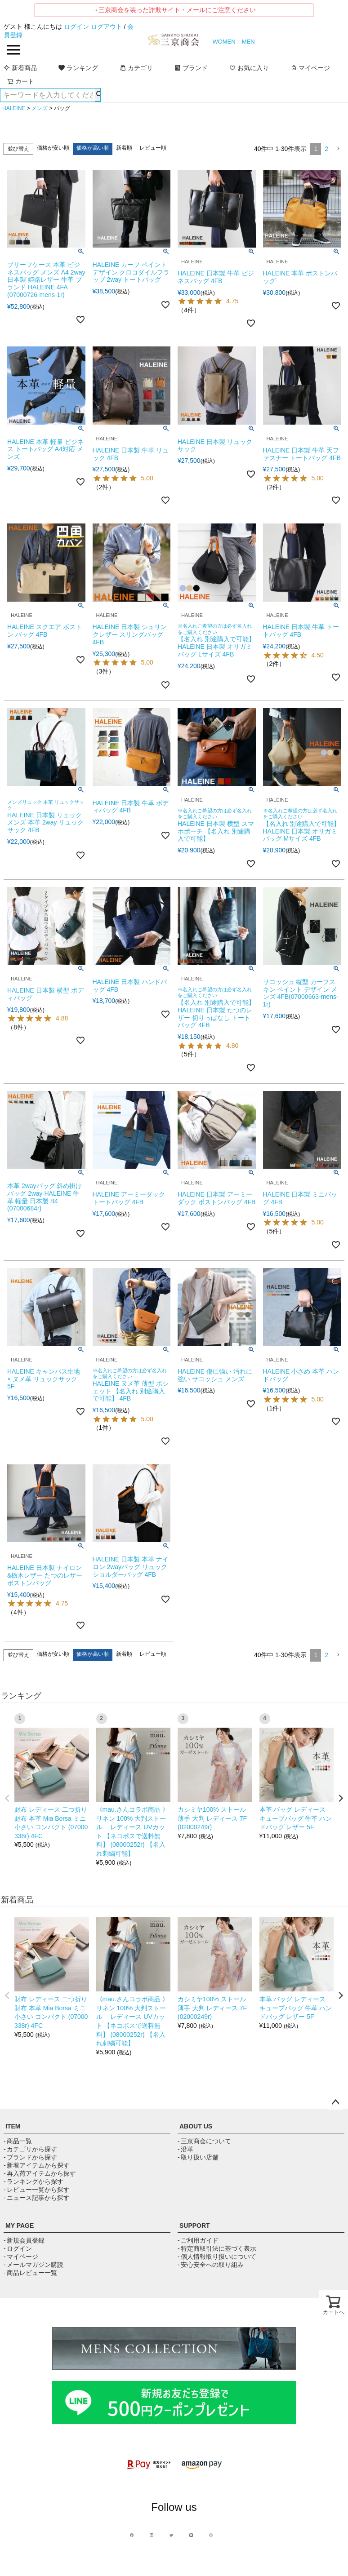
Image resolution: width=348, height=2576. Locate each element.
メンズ (39, 108)
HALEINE (13, 108)
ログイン (76, 26)
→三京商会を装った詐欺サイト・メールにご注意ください (174, 9)
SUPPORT (194, 2225)
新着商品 (20, 67)
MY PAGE (19, 2225)
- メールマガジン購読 (33, 2264)
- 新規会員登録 (24, 2240)
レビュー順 (152, 148)
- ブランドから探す (30, 2157)
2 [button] (326, 148)
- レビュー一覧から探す (37, 2189)
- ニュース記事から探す (37, 2197)
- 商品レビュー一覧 (30, 2272)
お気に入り (249, 67)
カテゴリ (136, 67)
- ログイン (18, 2248)
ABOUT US (195, 2126)
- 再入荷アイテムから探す (40, 2173)
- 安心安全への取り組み (211, 2264)
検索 (97, 95)
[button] (338, 148)
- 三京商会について (204, 2141)
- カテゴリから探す (30, 2149)
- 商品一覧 (18, 2141)
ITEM (12, 2126)
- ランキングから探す (33, 2181)
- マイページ (21, 2256)
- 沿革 (185, 2149)
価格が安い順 (53, 148)
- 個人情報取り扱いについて (217, 2256)
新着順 (124, 148)
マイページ (310, 67)
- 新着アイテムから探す (37, 2165)
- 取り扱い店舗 (198, 2157)
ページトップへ (335, 2102)
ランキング (78, 67)
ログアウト (106, 26)
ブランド (191, 67)
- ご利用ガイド (198, 2240)
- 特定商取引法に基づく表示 (217, 2248)
